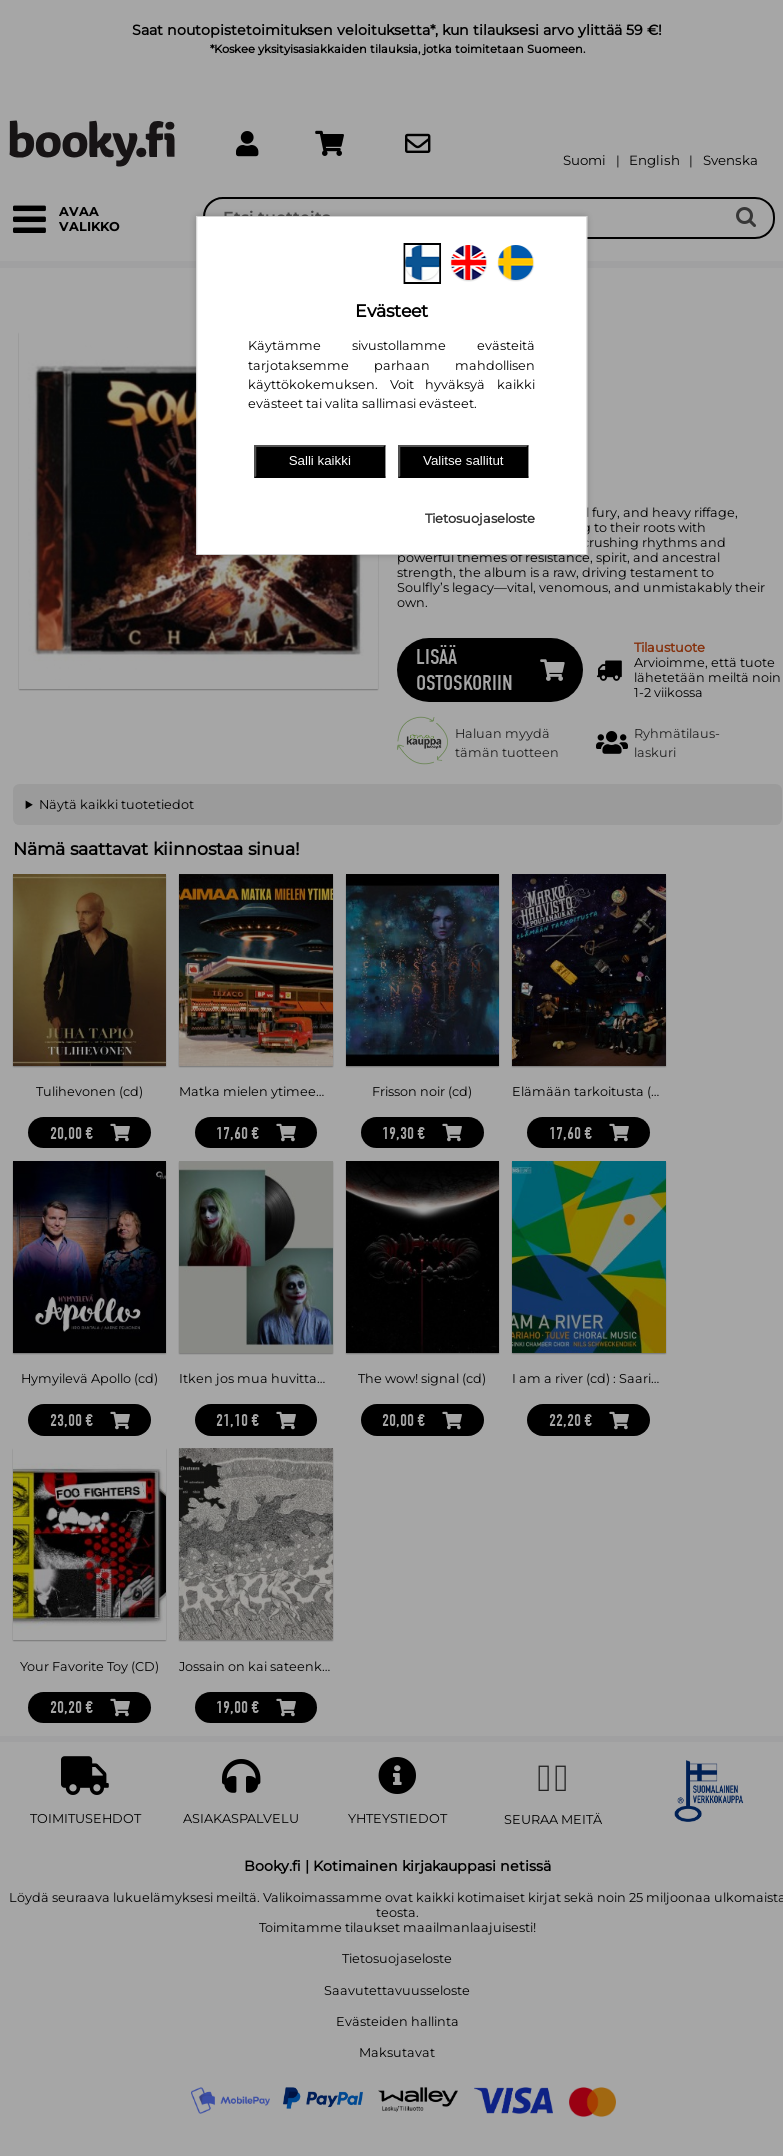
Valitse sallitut (463, 460)
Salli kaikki (320, 460)
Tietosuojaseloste (480, 518)
